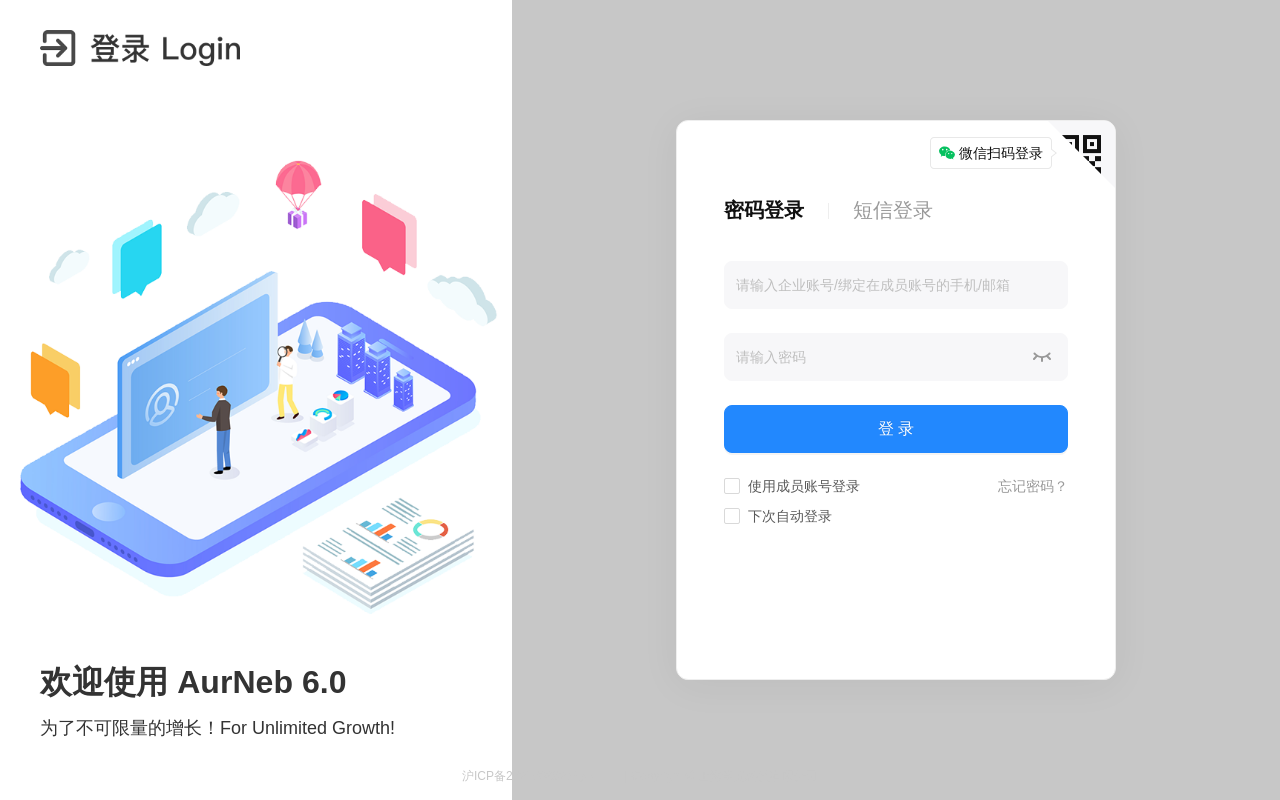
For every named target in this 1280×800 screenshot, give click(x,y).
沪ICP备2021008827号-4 (528, 776)
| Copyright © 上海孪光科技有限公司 (721, 776)
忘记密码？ (1033, 486)
